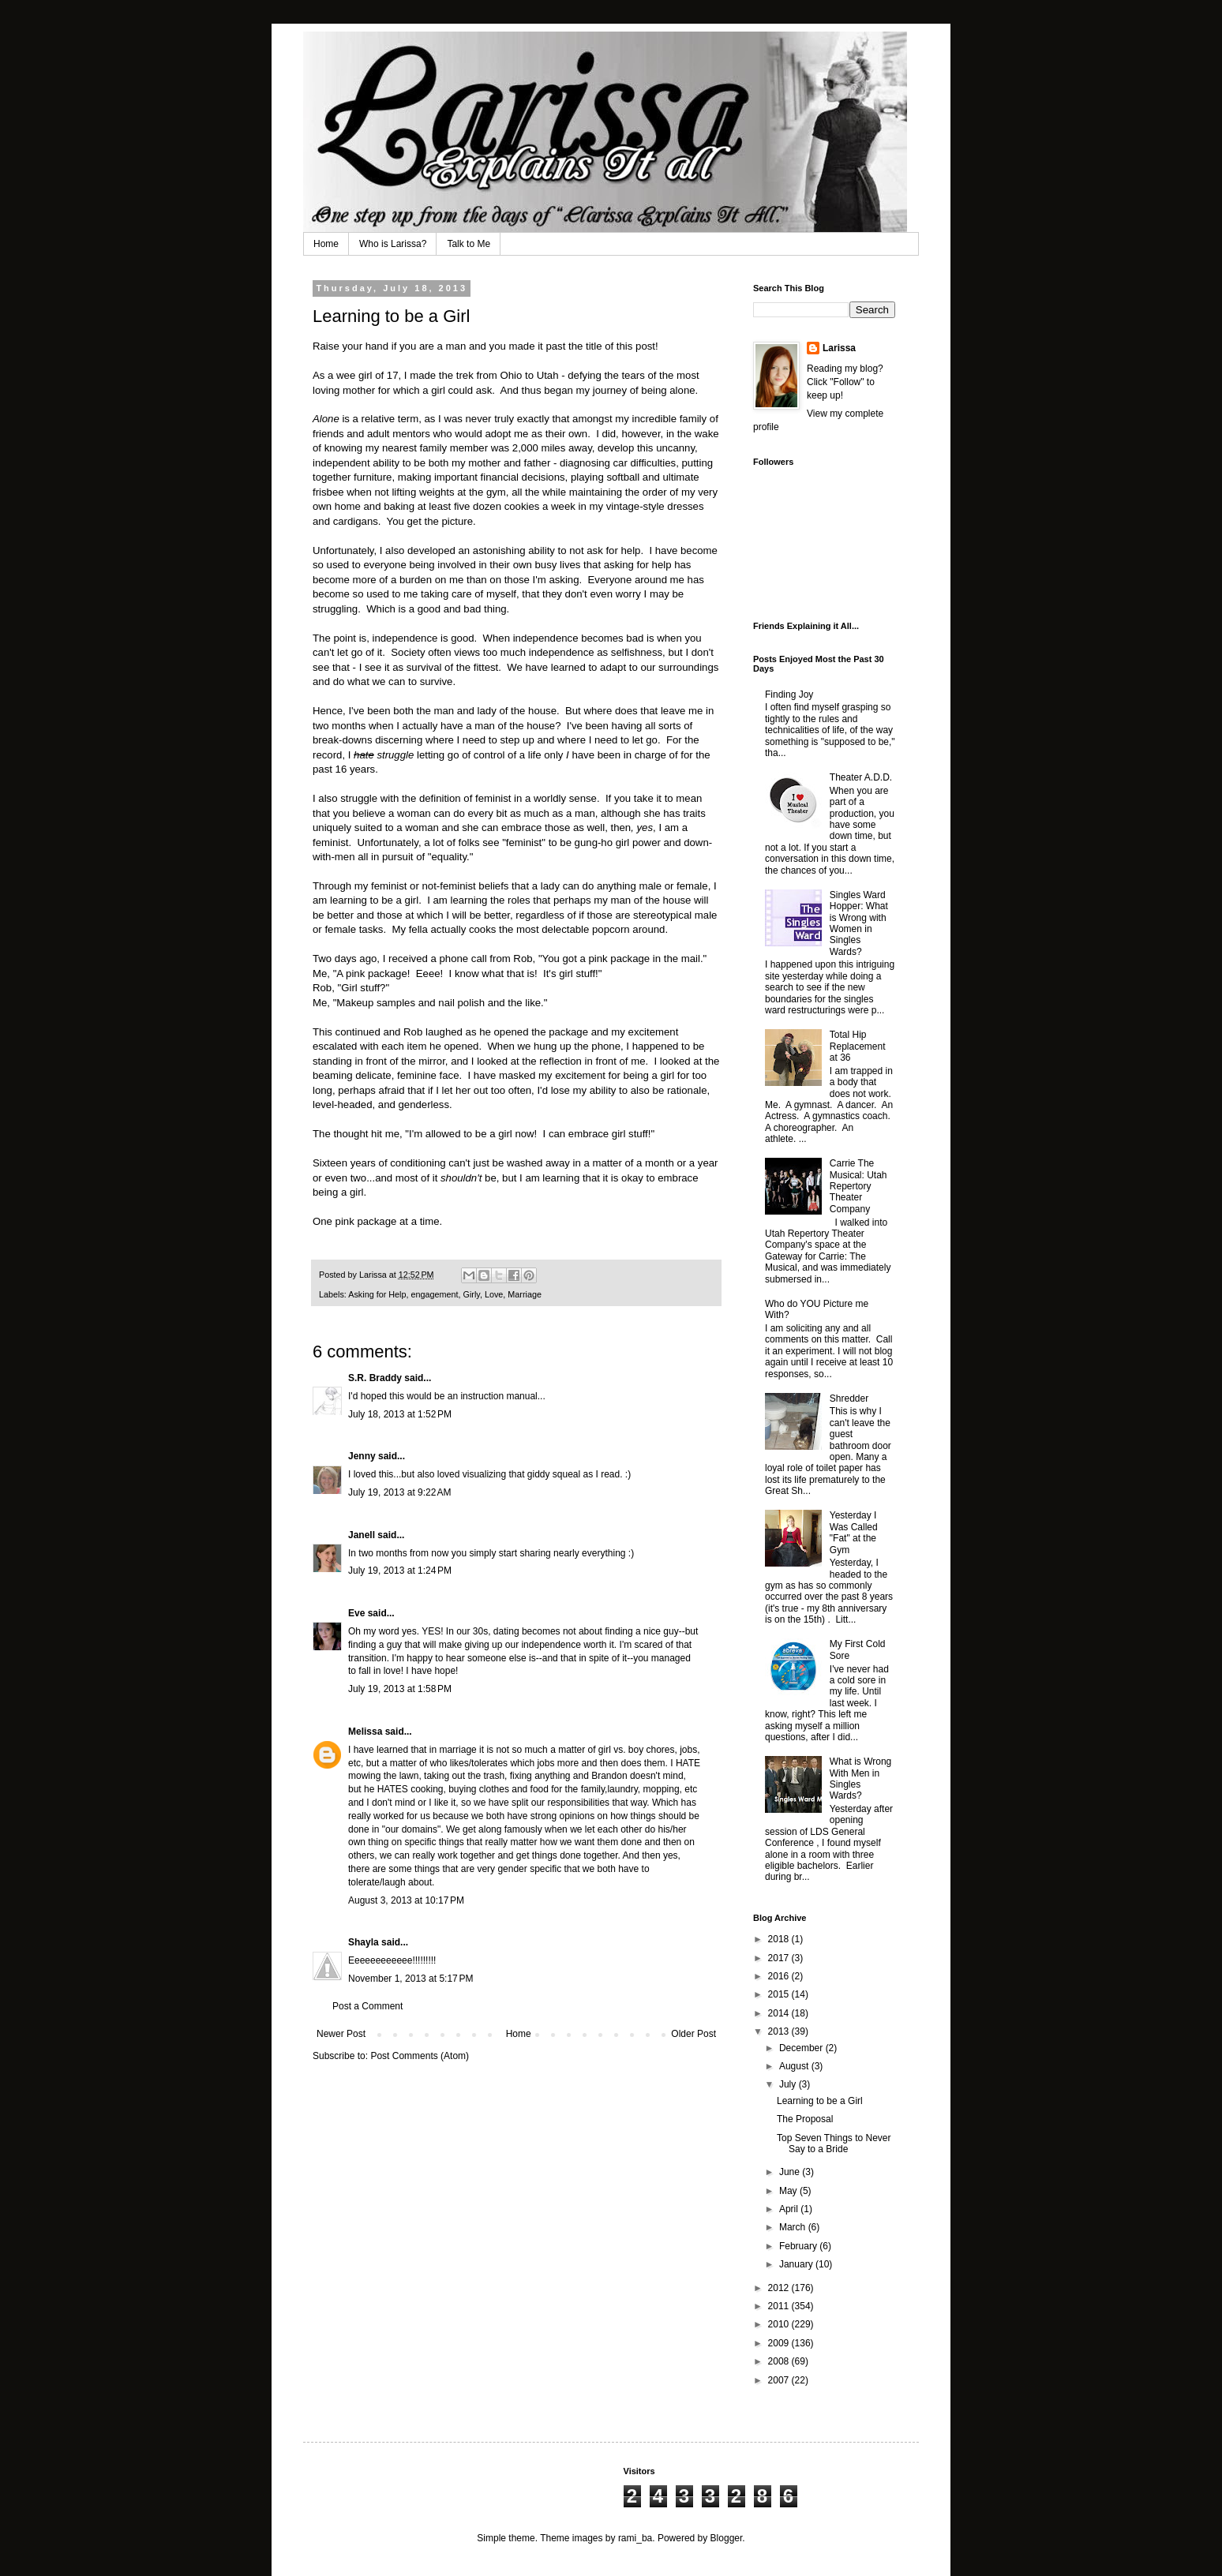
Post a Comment (367, 2006)
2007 (780, 2380)
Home (326, 243)
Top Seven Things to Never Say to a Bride (834, 2143)
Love (494, 1294)
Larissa (839, 348)
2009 (780, 2343)
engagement (434, 1294)
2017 (780, 1958)
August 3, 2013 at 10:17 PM (406, 1900)
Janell (361, 1535)
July (789, 2084)
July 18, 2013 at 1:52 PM (400, 1414)
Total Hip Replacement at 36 (858, 1046)
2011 (780, 2306)
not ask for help (604, 550)
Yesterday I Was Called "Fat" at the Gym (854, 1532)
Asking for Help (377, 1294)
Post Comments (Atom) (419, 2055)
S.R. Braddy (375, 1377)
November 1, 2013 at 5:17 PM (410, 1978)
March (793, 2227)
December (802, 2048)
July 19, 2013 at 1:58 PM (400, 1688)
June (790, 2171)
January (797, 2264)
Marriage (525, 1294)
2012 (780, 2287)
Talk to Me (468, 243)
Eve (356, 1613)
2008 (780, 2361)
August (795, 2066)
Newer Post (341, 2033)
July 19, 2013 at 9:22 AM (399, 1492)
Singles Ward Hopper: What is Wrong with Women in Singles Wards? (859, 923)
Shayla (363, 1942)
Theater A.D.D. (861, 777)
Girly (471, 1294)
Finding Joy (789, 694)
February (799, 2246)
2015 (780, 1994)
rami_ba (635, 2538)
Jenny (362, 1456)
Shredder (849, 1398)
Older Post (693, 2033)
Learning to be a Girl (820, 2100)
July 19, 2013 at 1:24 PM (400, 1570)
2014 (780, 2013)
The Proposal (805, 2119)
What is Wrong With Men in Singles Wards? (860, 1778)
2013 (780, 2031)
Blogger (726, 2538)
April (789, 2209)
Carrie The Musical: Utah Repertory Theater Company (858, 1186)
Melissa (365, 1731)
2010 (780, 2324)
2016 (780, 1976)
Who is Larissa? (392, 243)
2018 (780, 1939)
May (789, 2190)
